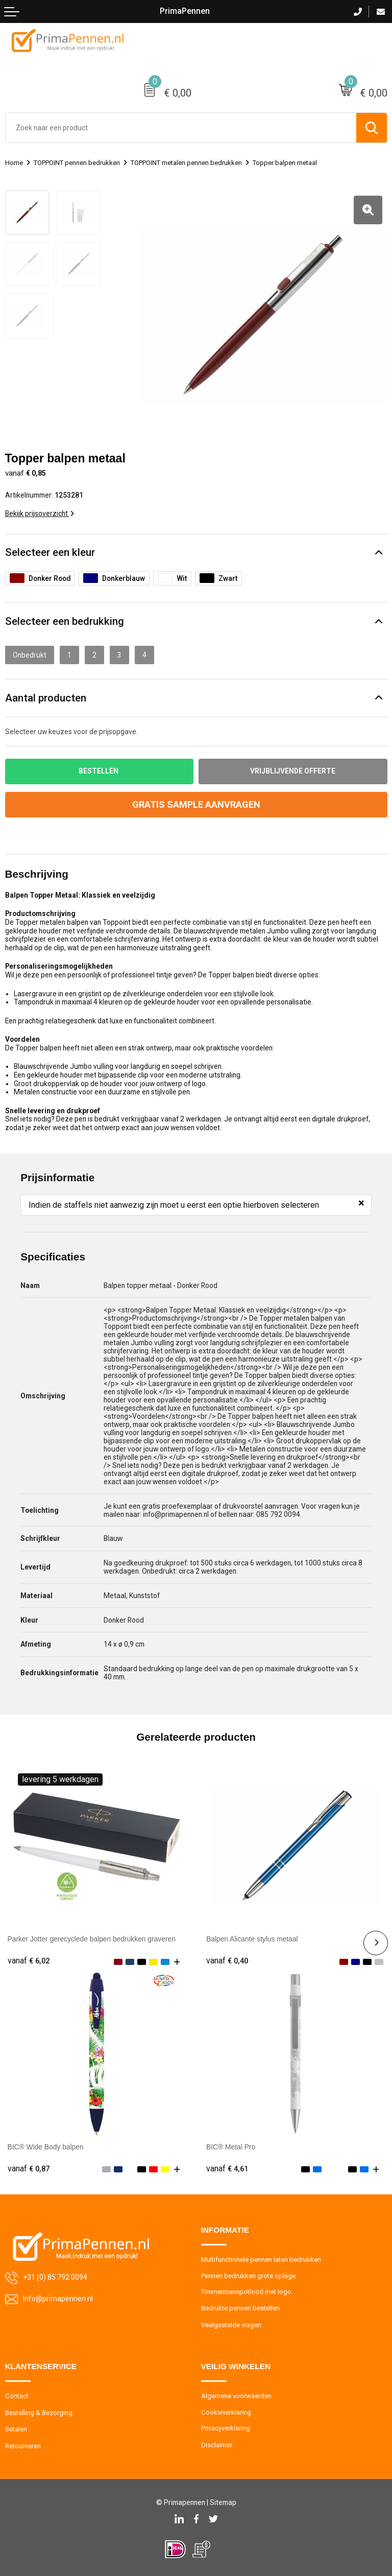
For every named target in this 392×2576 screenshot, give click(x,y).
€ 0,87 (29, 2168)
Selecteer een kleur (50, 552)
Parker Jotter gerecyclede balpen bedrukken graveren (92, 1939)
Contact (17, 2396)
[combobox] (181, 128)
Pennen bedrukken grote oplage (248, 2276)
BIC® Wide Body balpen (46, 2147)
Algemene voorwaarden (236, 2396)
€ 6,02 (29, 1960)
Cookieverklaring (226, 2412)
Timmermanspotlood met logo (246, 2292)
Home (14, 163)
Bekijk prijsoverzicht (39, 513)
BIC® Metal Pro (230, 2147)
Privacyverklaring (225, 2428)
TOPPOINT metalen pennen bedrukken (186, 163)
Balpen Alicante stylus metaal (252, 1939)
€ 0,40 (227, 1960)
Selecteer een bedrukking (64, 621)
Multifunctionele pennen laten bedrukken (261, 2259)
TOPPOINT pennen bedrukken (77, 163)
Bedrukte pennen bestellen (240, 2308)
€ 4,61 (227, 2168)
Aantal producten (45, 698)
